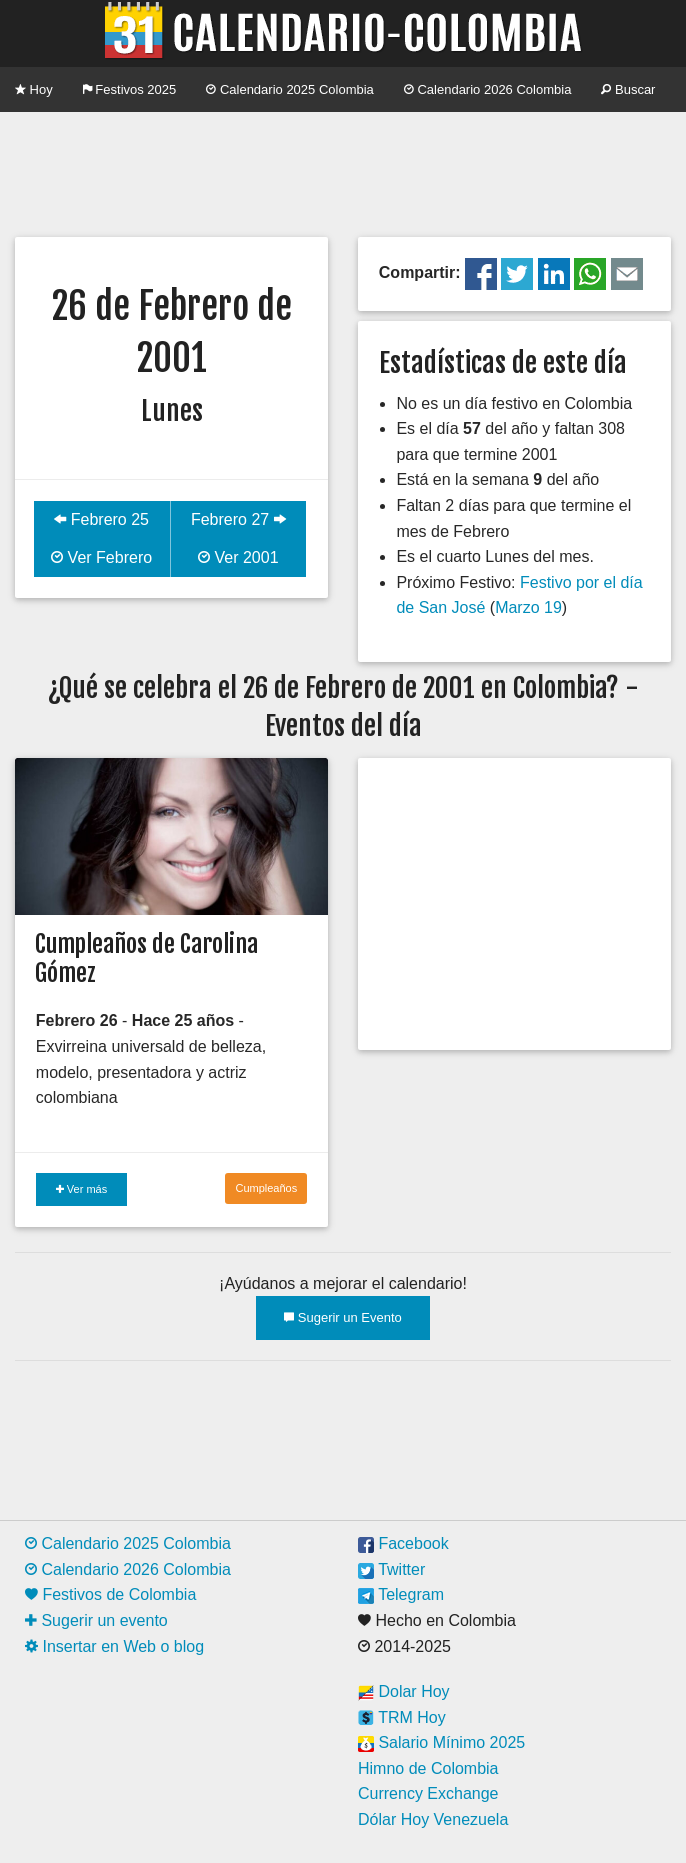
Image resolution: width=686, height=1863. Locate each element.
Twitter (391, 1569)
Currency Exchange (428, 1793)
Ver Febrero (101, 557)
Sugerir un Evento (343, 1317)
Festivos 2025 (130, 89)
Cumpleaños (266, 1188)
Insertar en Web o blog (114, 1646)
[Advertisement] (343, 172)
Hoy (34, 89)
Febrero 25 (101, 519)
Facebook (403, 1543)
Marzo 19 (528, 607)
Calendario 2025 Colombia (290, 89)
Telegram (401, 1594)
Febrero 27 (238, 519)
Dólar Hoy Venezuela (433, 1819)
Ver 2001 (238, 557)
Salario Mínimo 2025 (441, 1742)
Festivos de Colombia (110, 1594)
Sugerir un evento (96, 1620)
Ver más (81, 1189)
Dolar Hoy (404, 1691)
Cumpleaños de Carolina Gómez (146, 958)
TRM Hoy (402, 1717)
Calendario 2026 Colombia (488, 89)
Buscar (628, 89)
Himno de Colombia (428, 1768)
